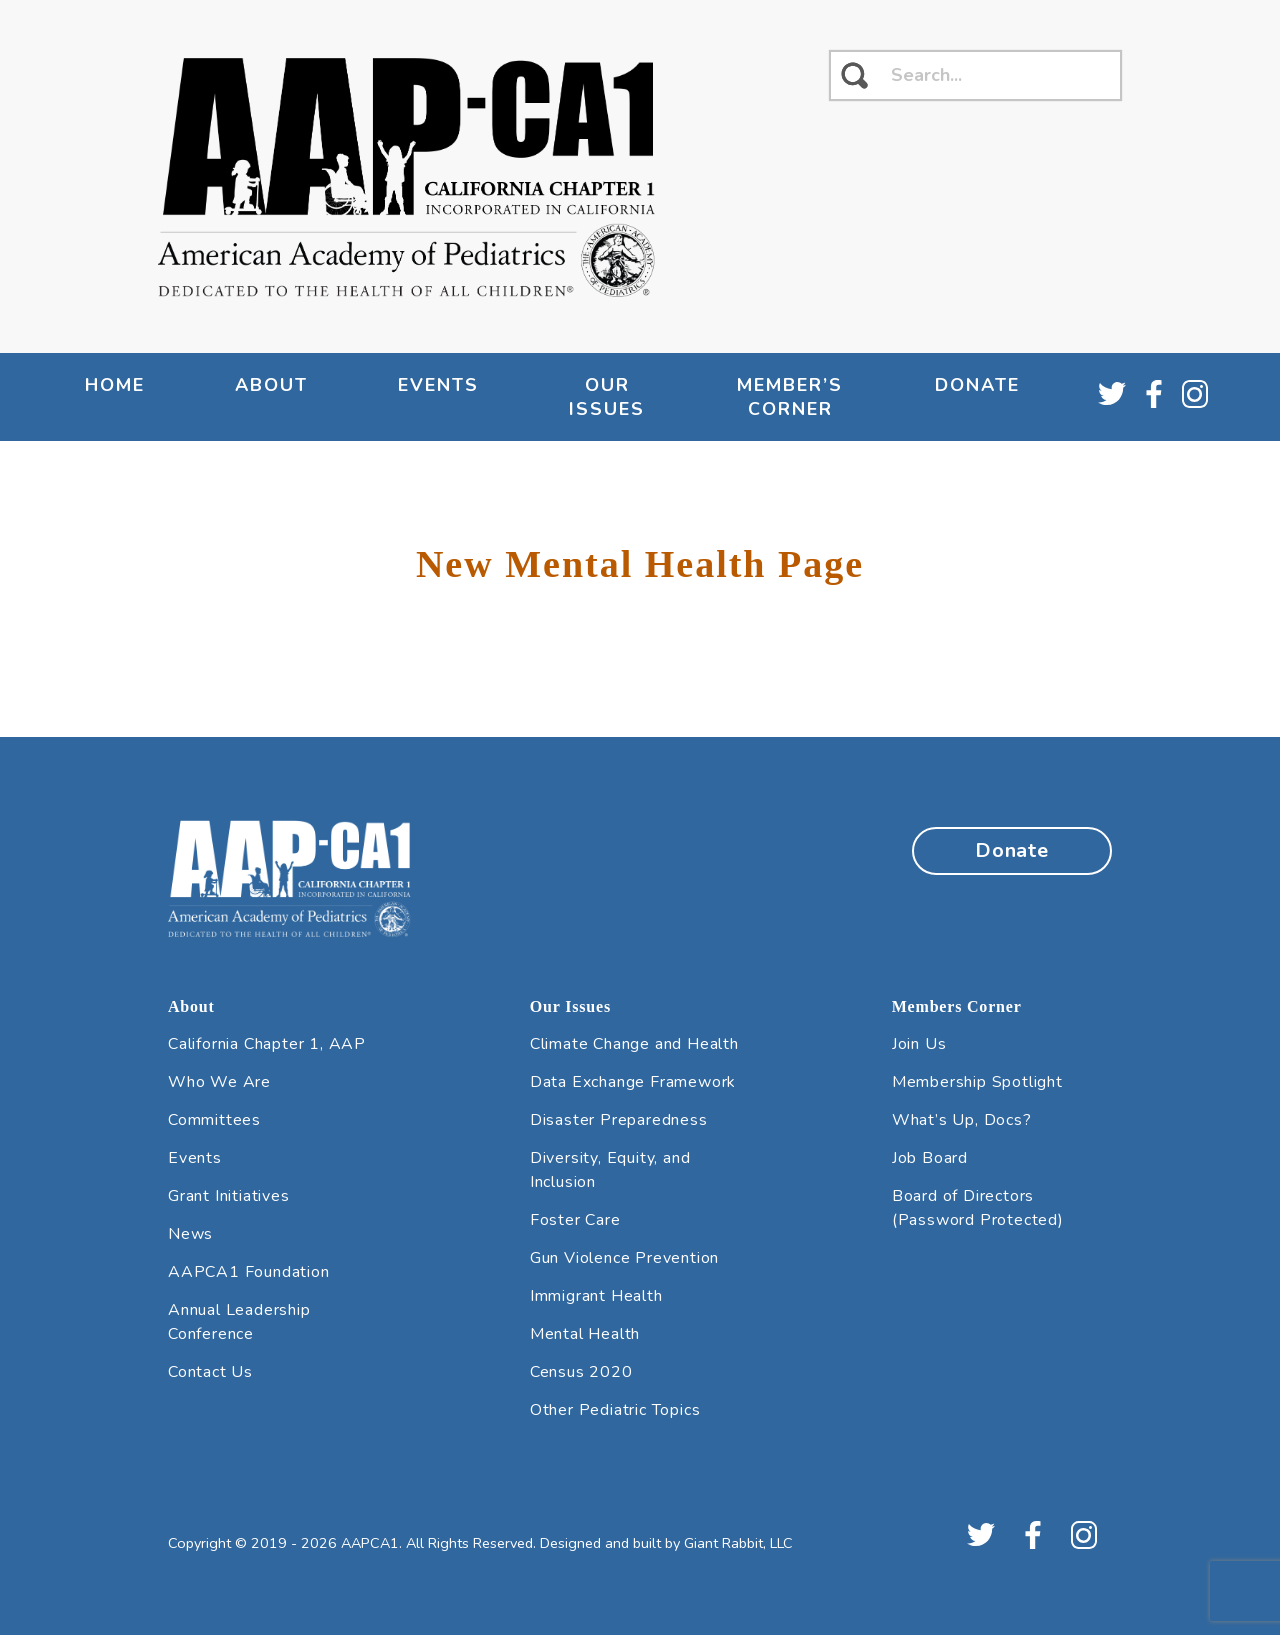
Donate (977, 385)
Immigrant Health (596, 1296)
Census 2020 (581, 1372)
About (271, 385)
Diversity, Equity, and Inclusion (610, 1170)
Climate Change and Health (634, 1044)
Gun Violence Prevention (624, 1258)
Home (115, 385)
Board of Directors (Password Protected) (978, 1208)
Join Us (919, 1044)
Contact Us (210, 1372)
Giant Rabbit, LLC (738, 1543)
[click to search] (854, 75)
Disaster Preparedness (619, 1120)
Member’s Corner (790, 397)
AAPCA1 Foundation (249, 1272)
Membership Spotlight (977, 1082)
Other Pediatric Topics (615, 1410)
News (190, 1234)
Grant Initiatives (229, 1196)
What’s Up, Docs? (962, 1120)
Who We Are (219, 1082)
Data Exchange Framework (633, 1082)
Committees (214, 1120)
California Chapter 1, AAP (267, 1044)
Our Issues (607, 397)
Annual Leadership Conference (239, 1322)
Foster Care (575, 1220)
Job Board (930, 1158)
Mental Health (585, 1334)
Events (438, 385)
